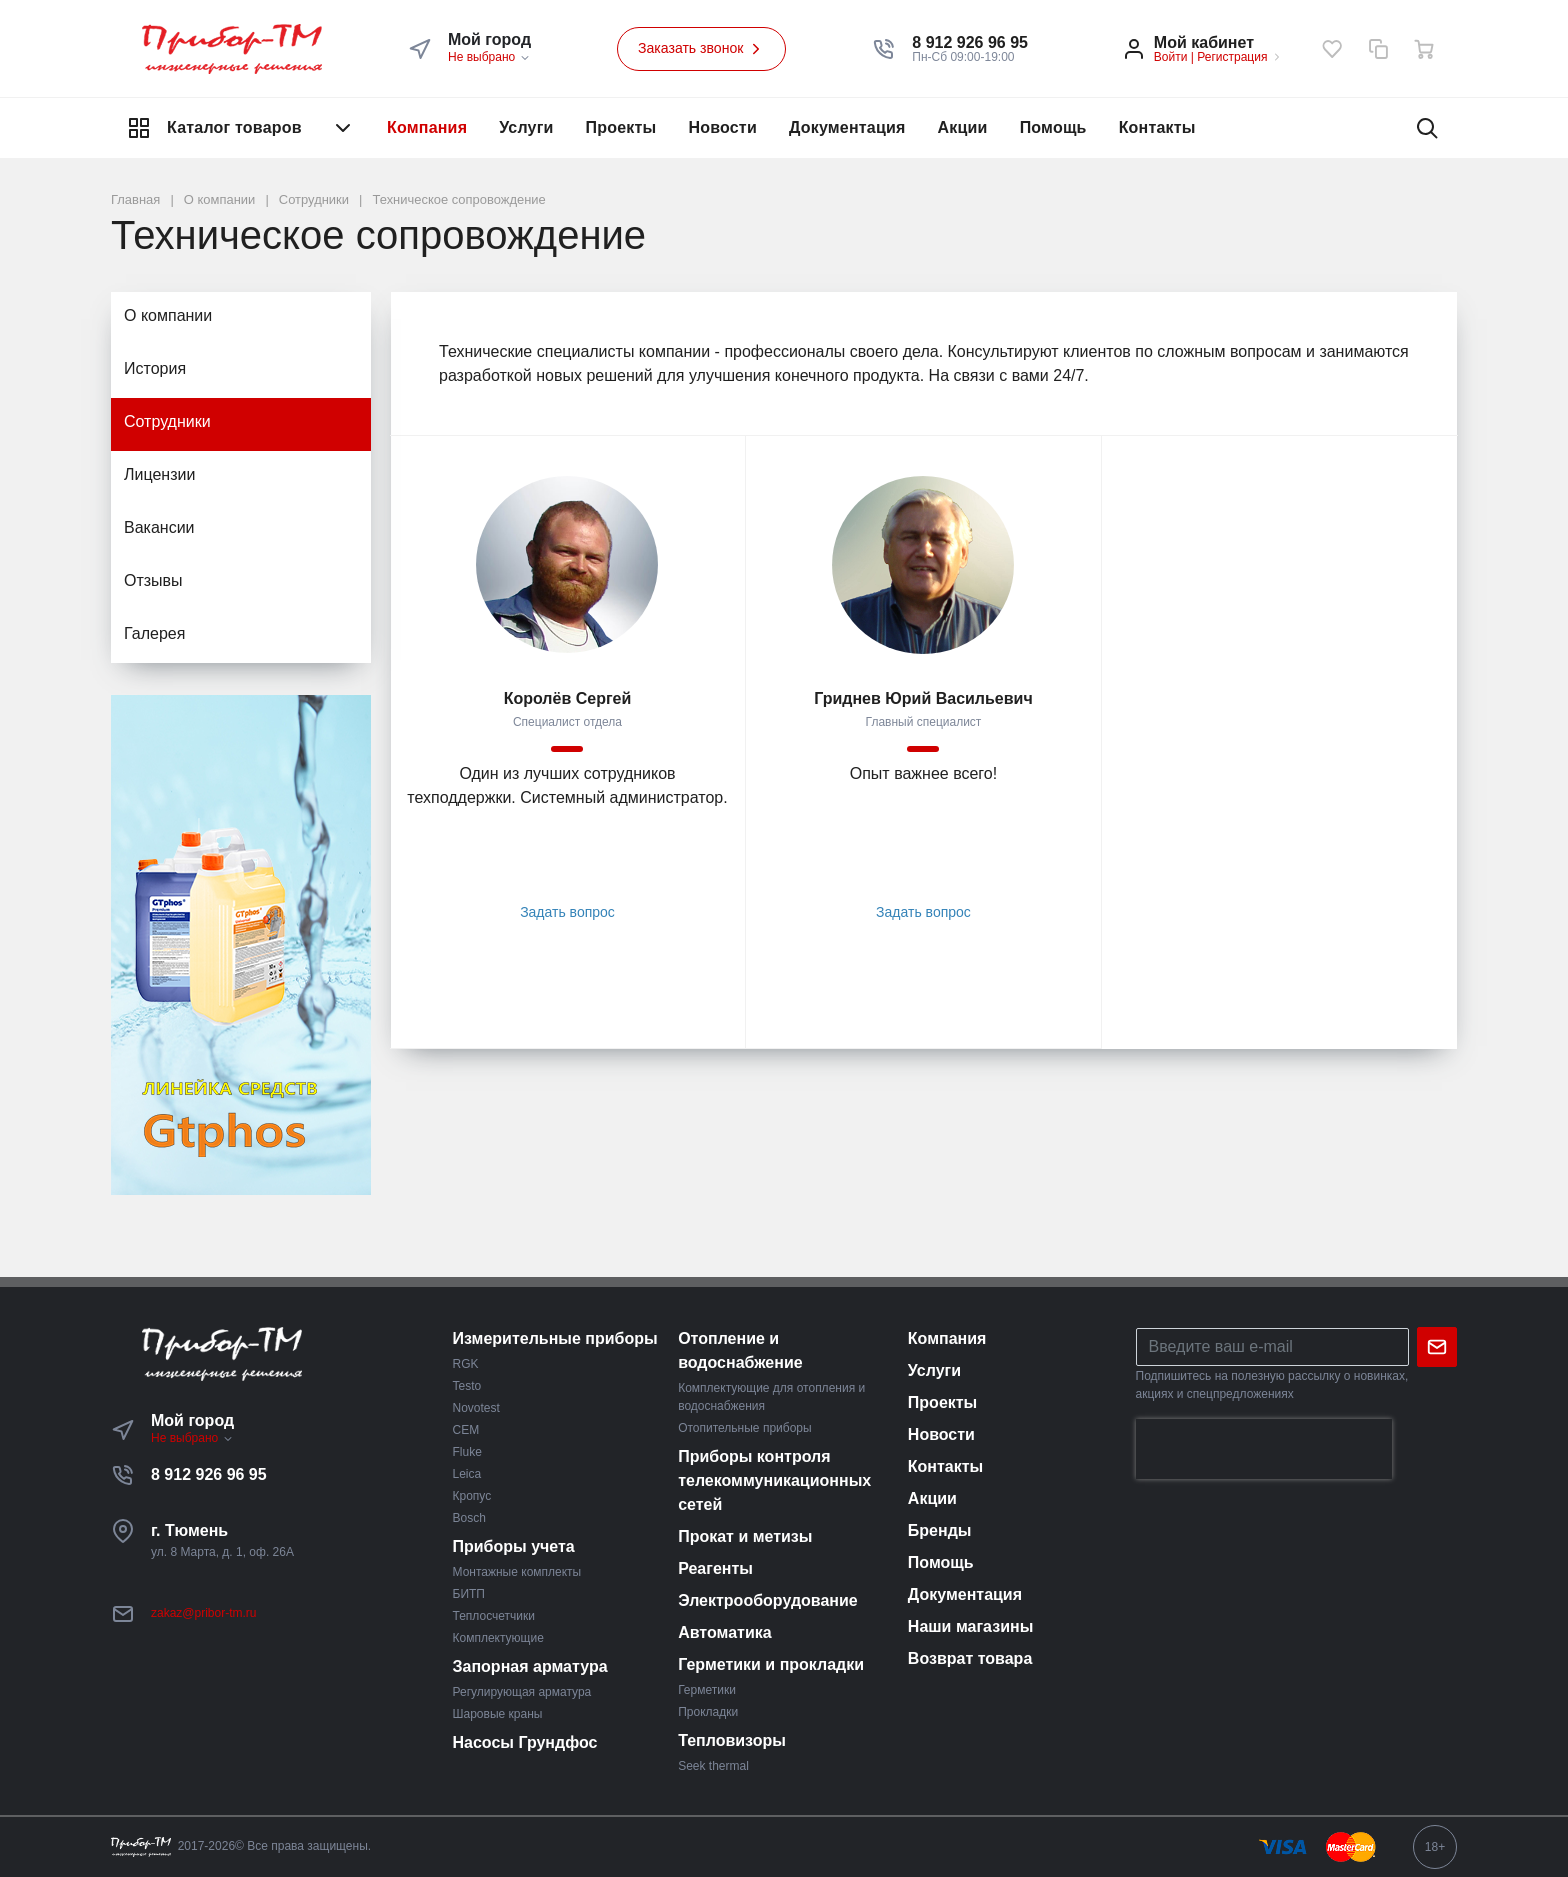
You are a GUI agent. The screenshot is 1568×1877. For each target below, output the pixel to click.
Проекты (621, 127)
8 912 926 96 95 (209, 1474)
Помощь (1053, 127)
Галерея (154, 633)
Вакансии (159, 527)
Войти (1171, 57)
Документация (847, 127)
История (155, 368)
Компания (427, 127)
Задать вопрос (567, 912)
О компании (168, 315)
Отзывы (153, 580)
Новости (722, 127)
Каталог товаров (241, 128)
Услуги (526, 127)
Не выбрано (489, 57)
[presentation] (1264, 1449)
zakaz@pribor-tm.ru (204, 1613)
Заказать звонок (702, 49)
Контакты (1157, 127)
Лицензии (159, 474)
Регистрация (1232, 57)
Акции (963, 127)
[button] (970, 43)
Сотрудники (167, 421)
